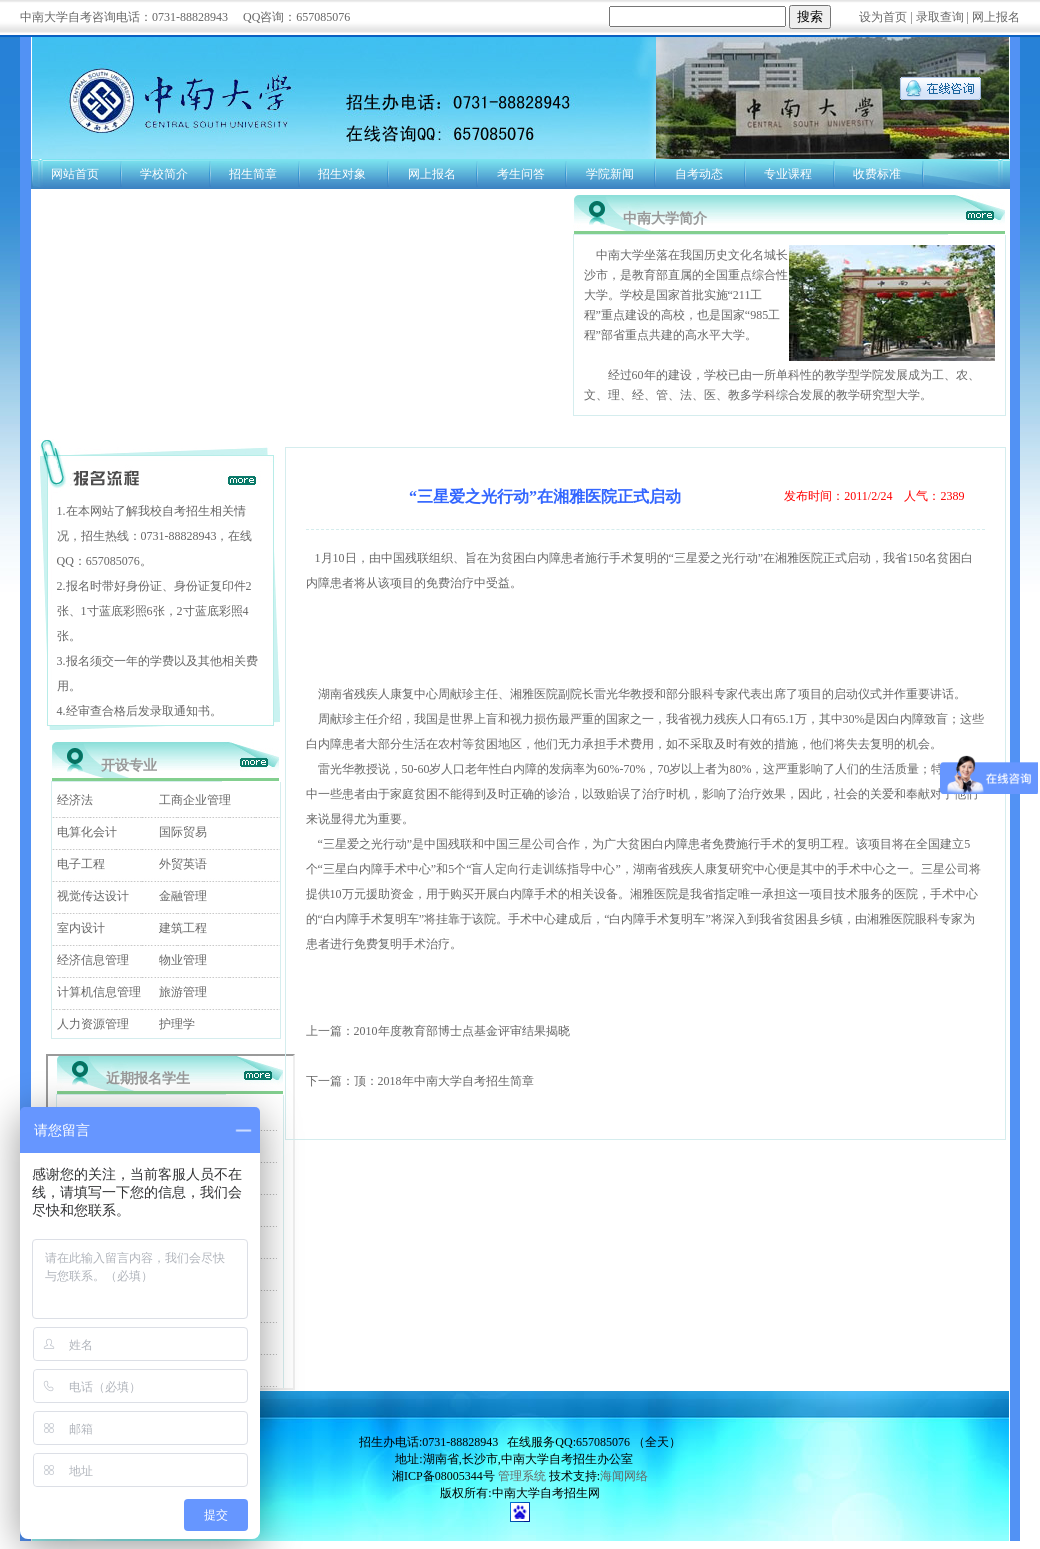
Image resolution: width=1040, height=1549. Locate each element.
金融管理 (183, 896)
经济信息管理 (93, 960)
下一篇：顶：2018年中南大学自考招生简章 (420, 1081)
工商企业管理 (195, 800)
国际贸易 (183, 832)
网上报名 (996, 17)
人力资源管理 (93, 1024)
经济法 (75, 800)
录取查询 (940, 17)
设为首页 (883, 17)
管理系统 (522, 1476)
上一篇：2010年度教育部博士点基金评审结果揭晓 (438, 1031)
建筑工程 (183, 928)
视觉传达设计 (93, 896)
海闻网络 (624, 1476)
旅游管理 (183, 992)
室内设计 (81, 928)
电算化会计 (87, 832)
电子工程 (81, 864)
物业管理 (183, 960)
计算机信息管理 (99, 992)
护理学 (177, 1024)
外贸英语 (183, 864)
